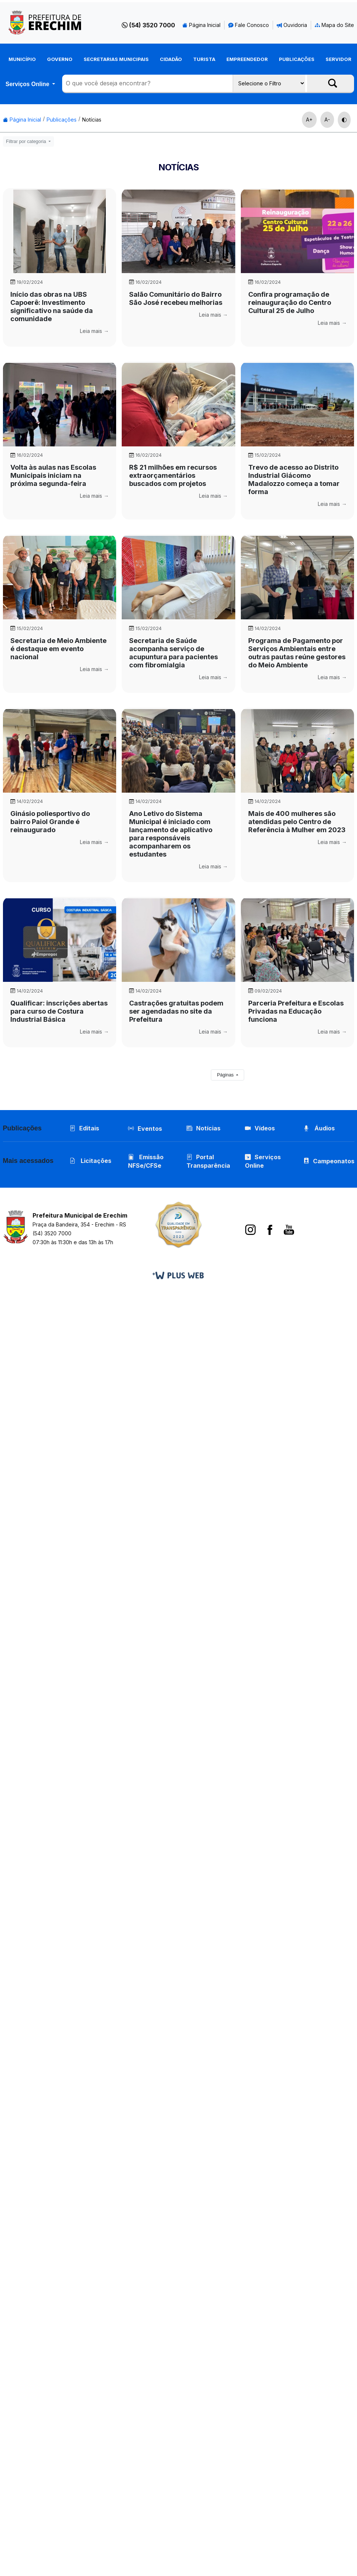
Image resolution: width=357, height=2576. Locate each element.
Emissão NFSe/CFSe (146, 1161)
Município (22, 59)
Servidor (338, 59)
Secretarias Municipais (116, 59)
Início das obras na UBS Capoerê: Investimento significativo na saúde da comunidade (51, 306)
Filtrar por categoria (26, 141)
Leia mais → (94, 331)
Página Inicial (201, 25)
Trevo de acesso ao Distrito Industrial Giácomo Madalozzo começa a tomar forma (294, 479)
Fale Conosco (248, 25)
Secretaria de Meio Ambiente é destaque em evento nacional (58, 649)
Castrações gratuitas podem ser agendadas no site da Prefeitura (176, 1011)
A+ (309, 119)
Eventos (150, 1128)
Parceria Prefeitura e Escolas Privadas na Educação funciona (296, 1011)
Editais (84, 1128)
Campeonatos (333, 1161)
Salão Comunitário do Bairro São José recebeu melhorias (175, 298)
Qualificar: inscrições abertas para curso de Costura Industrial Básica (59, 1011)
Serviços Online (28, 84)
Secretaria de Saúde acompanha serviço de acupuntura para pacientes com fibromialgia (173, 653)
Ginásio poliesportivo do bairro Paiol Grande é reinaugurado (50, 822)
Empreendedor (247, 59)
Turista (204, 59)
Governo (60, 59)
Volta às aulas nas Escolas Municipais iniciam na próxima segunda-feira (53, 475)
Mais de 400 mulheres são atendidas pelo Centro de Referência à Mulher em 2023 (297, 822)
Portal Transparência (208, 1161)
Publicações (296, 59)
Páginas (226, 1075)
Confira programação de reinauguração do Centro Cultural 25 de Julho (289, 302)
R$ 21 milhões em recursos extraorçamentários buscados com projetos (173, 475)
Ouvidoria (292, 25)
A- (327, 119)
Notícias (91, 119)
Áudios (319, 1128)
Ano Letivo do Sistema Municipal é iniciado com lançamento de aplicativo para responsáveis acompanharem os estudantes (170, 834)
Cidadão (171, 59)
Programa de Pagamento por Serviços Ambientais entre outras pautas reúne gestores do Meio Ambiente (297, 653)
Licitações (90, 1160)
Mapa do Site (334, 25)
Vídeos (260, 1128)
